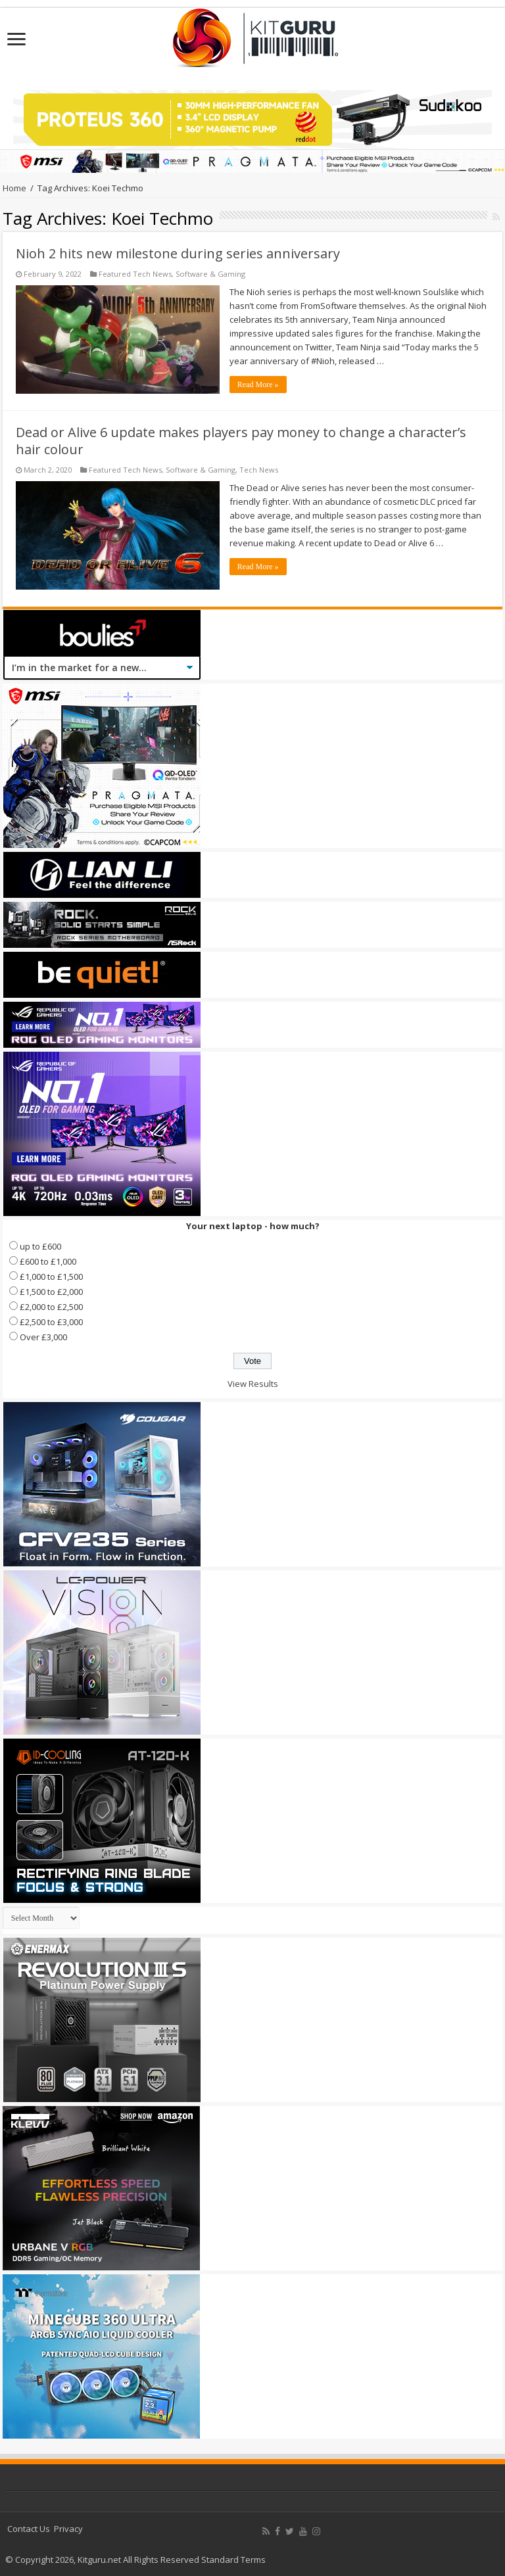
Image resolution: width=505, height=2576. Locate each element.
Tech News (258, 470)
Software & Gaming (210, 274)
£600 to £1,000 (48, 1261)
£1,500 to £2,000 (51, 1292)
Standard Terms (233, 2559)
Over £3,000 (43, 1337)
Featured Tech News (135, 274)
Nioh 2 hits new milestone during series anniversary (178, 253)
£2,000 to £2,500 (51, 1307)
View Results (253, 1384)
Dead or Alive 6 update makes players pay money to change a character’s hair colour (241, 440)
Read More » (258, 384)
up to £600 (40, 1246)
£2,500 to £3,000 (51, 1322)
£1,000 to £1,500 (51, 1276)
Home (14, 188)
